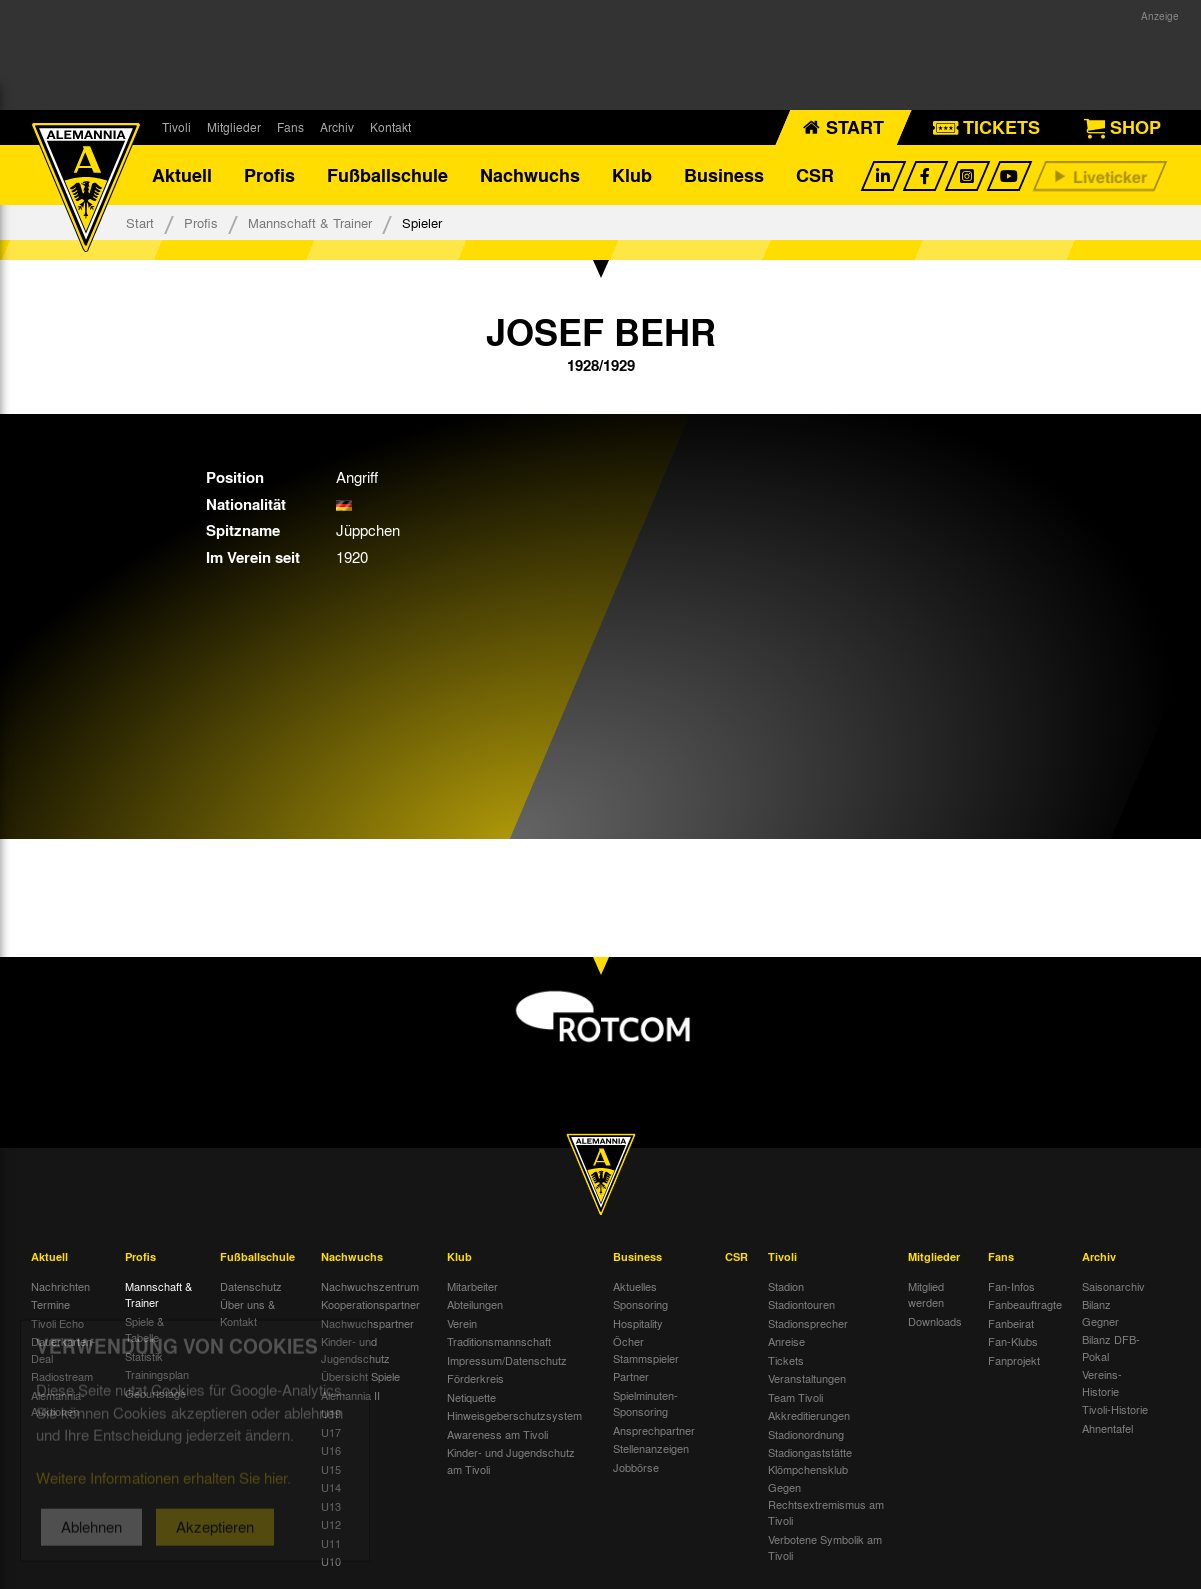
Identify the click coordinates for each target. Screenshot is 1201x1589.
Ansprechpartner (654, 1430)
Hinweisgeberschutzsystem (514, 1415)
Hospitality (638, 1323)
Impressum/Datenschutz (507, 1360)
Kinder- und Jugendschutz (355, 1349)
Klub (632, 175)
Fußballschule (387, 175)
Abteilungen (475, 1304)
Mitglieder (234, 127)
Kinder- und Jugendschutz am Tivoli (511, 1460)
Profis (269, 175)
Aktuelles (635, 1286)
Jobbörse (636, 1467)
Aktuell (182, 175)
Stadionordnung (806, 1434)
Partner (631, 1376)
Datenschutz (251, 1286)
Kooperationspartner (370, 1304)
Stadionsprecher (808, 1323)
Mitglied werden (926, 1294)
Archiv (337, 127)
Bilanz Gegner (1100, 1312)
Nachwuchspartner (367, 1323)
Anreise (786, 1341)
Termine (50, 1304)
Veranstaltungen (807, 1378)
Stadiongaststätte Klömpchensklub (810, 1460)
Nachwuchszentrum (370, 1286)
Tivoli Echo (57, 1323)
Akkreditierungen (809, 1415)
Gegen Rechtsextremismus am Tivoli (826, 1503)
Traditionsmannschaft (499, 1341)
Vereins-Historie (1102, 1382)
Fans (290, 127)
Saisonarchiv (1113, 1286)
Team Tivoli (795, 1397)
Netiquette (471, 1397)
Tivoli (176, 127)
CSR (815, 175)
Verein (462, 1323)
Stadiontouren (801, 1304)
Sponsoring (640, 1304)
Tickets (786, 1360)
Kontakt (390, 127)
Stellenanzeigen (651, 1448)
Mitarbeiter (472, 1286)
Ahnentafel (1107, 1428)
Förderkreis (475, 1378)
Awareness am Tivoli (497, 1434)
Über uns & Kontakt (247, 1312)
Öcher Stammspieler (646, 1349)
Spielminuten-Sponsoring (645, 1403)
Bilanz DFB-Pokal (1111, 1347)
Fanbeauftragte (1025, 1304)
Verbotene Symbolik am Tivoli (825, 1547)
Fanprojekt (1014, 1360)
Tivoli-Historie (1115, 1409)
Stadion (786, 1286)
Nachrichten (60, 1286)
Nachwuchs (530, 175)
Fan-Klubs (1013, 1341)
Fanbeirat (1011, 1323)
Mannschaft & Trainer (310, 222)
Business (724, 175)
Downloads (935, 1321)
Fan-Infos (1011, 1286)
